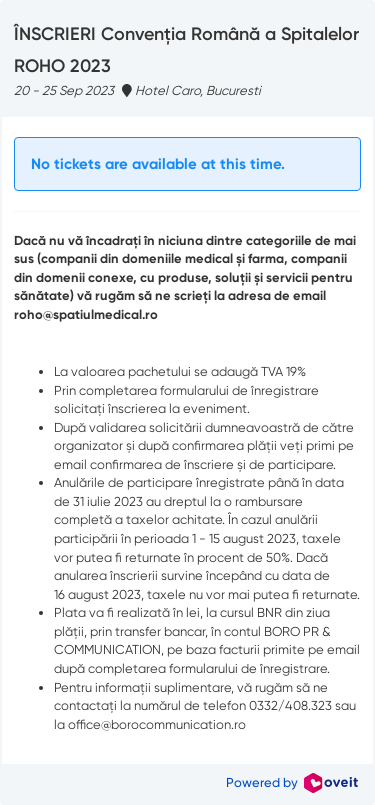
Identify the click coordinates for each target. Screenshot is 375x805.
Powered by (292, 782)
